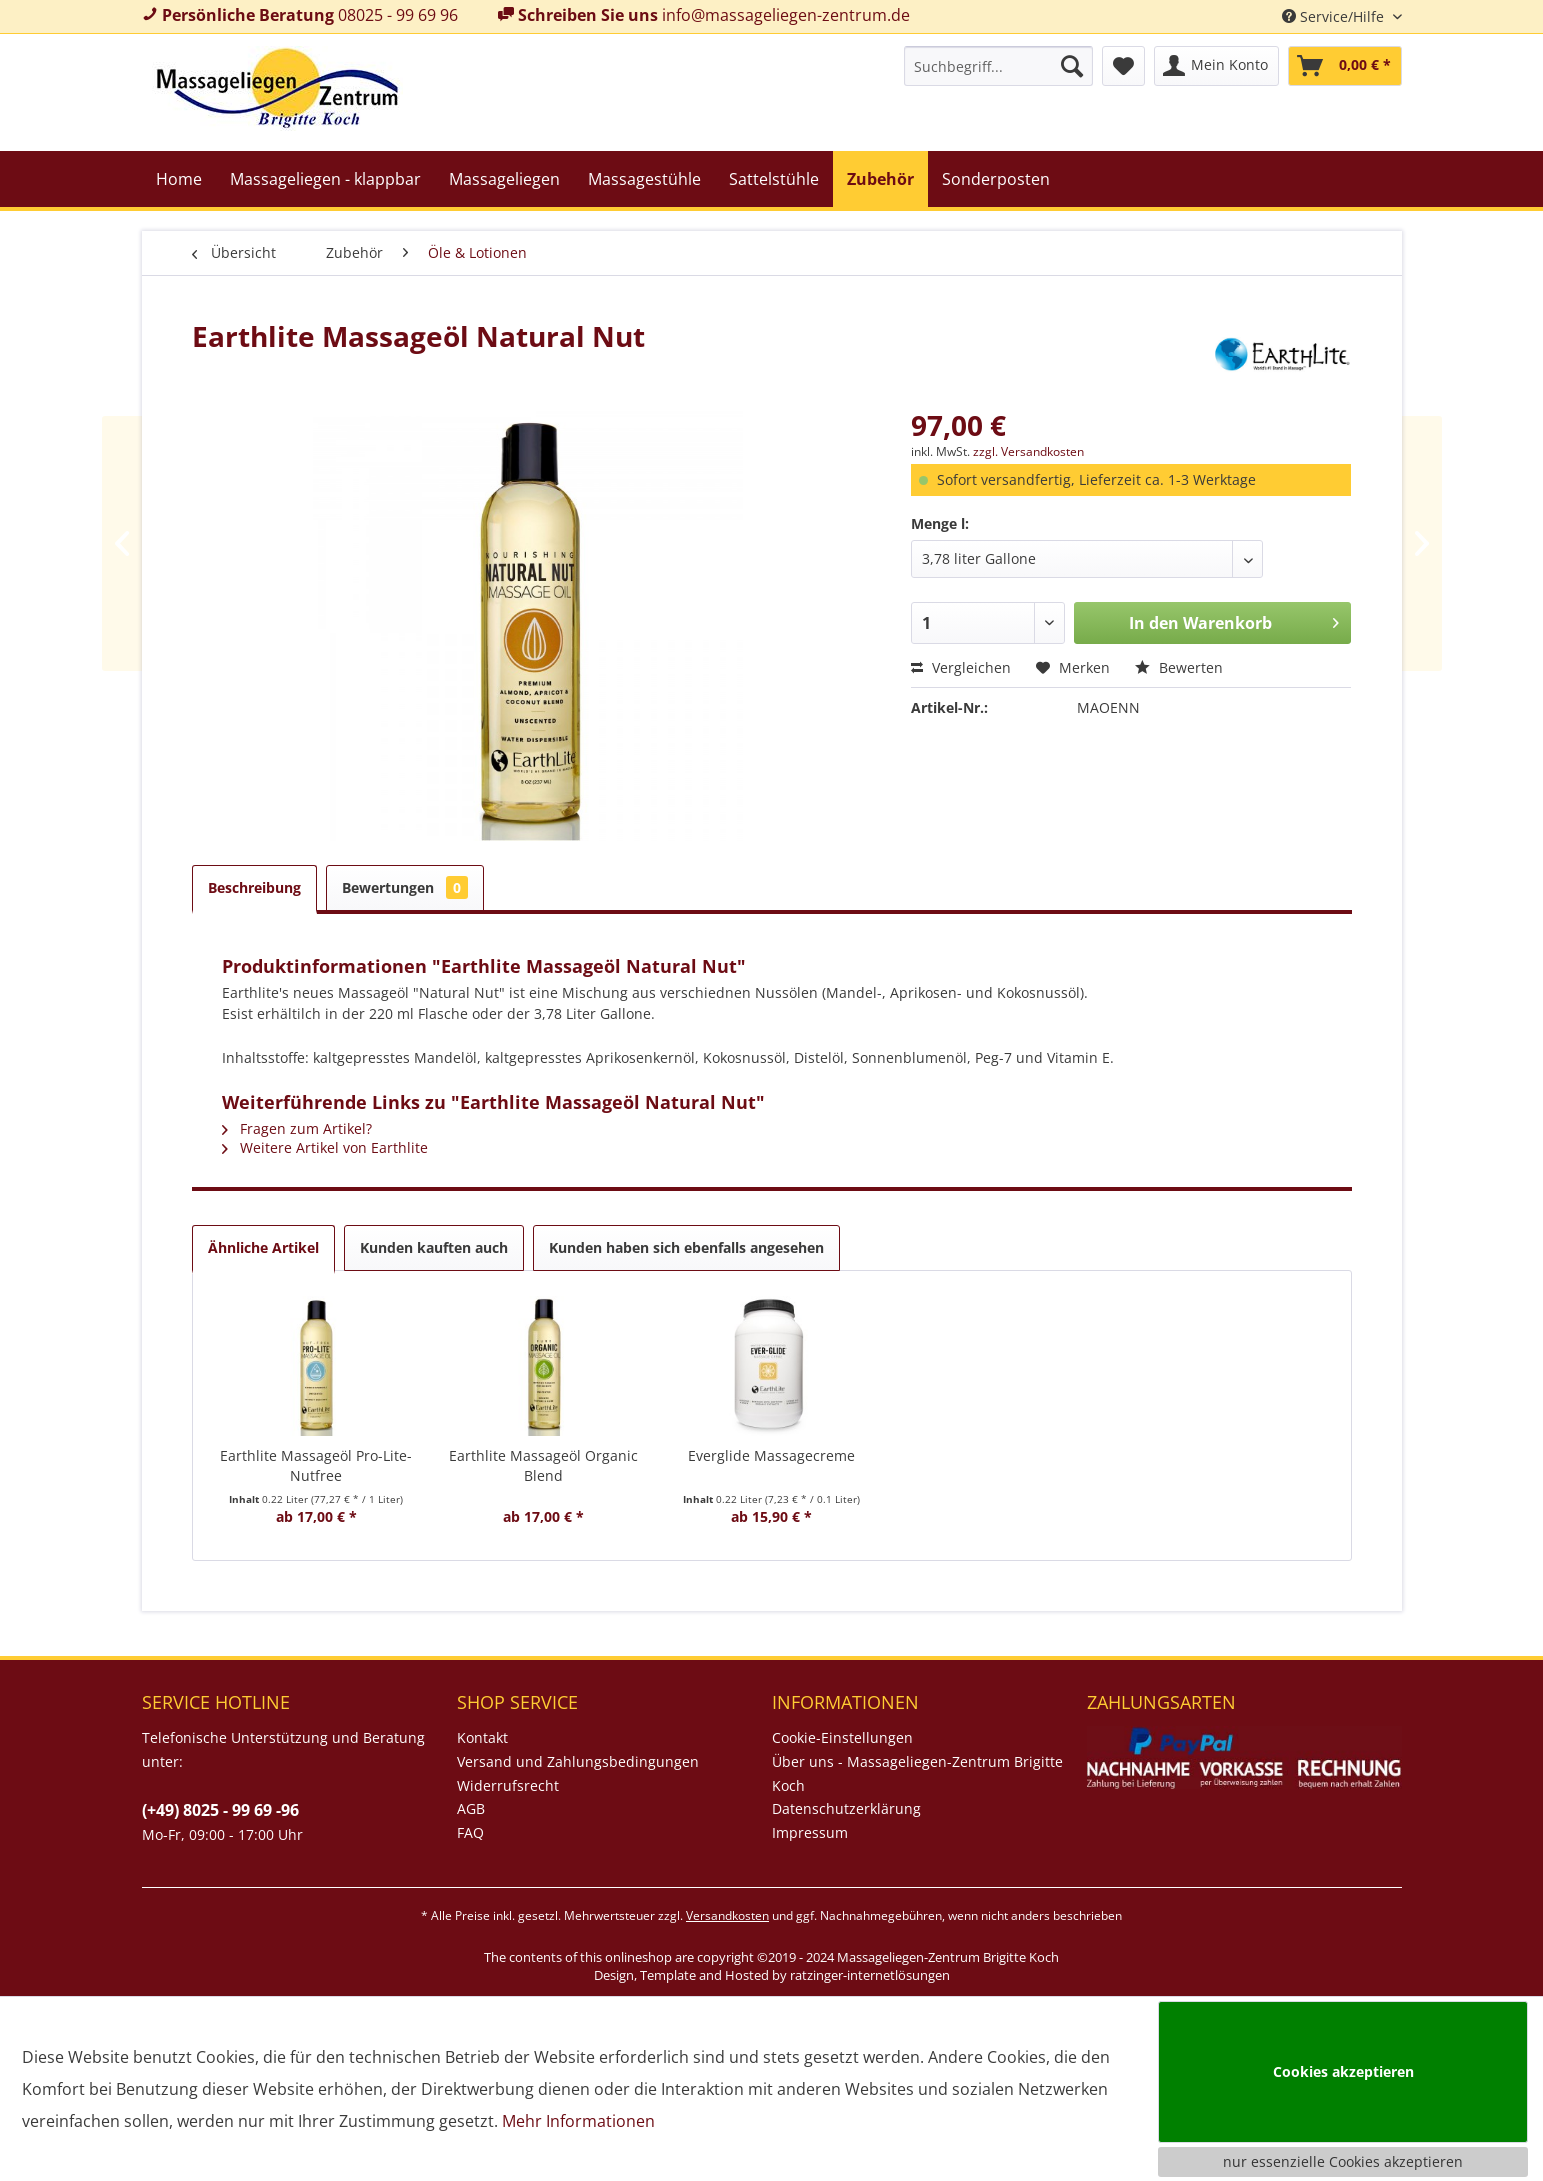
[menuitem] (998, 66)
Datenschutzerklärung (846, 1808)
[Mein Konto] (1216, 66)
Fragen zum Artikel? (297, 1128)
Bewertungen (405, 887)
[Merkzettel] (1123, 66)
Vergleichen (961, 667)
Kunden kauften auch (434, 1247)
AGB (471, 1808)
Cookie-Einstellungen (842, 1737)
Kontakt (482, 1737)
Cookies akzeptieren (1343, 2071)
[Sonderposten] (996, 179)
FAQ (470, 1832)
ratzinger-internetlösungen (870, 1975)
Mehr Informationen (578, 2121)
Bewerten (1179, 667)
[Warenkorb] (1345, 66)
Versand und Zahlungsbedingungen (578, 1761)
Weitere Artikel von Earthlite (325, 1147)
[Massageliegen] (504, 179)
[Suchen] (1072, 66)
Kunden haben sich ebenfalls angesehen (686, 1247)
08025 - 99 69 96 (398, 15)
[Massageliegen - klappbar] (325, 179)
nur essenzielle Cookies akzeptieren (1343, 2161)
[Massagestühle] (644, 179)
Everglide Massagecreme (771, 1455)
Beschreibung (254, 887)
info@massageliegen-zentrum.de (786, 15)
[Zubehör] (880, 179)
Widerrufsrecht (508, 1785)
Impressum (810, 1832)
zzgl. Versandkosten (1028, 451)
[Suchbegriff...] (998, 66)
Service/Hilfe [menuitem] (1335, 16)
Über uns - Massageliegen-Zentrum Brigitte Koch (917, 1773)
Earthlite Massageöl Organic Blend (543, 1465)
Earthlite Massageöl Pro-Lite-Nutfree (316, 1465)
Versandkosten (727, 1915)
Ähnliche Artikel (263, 1247)
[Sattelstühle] (774, 179)
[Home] (179, 179)
